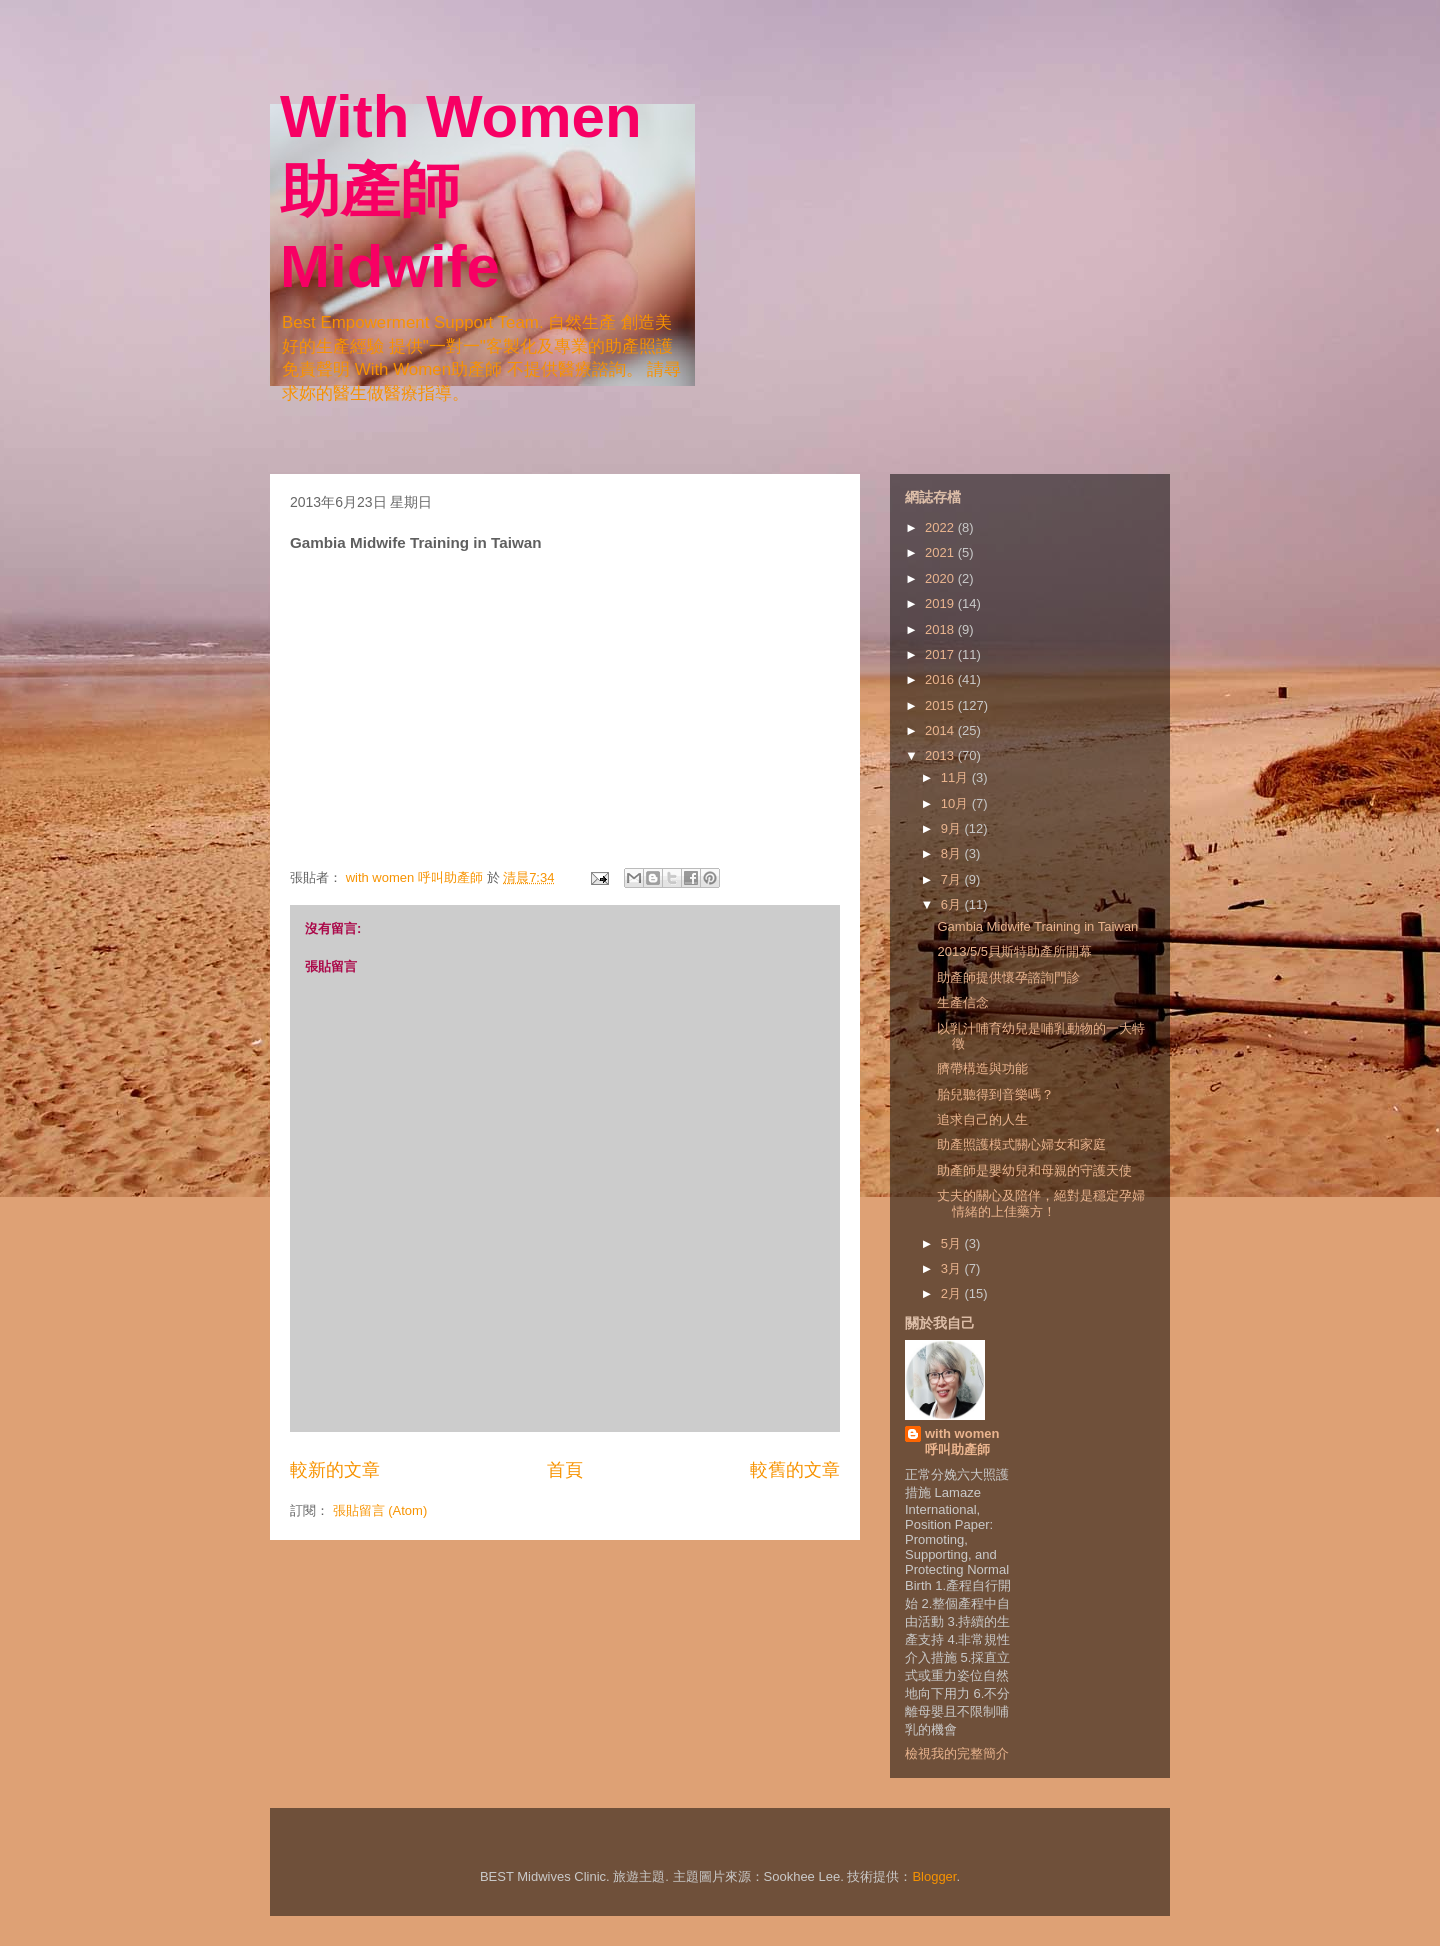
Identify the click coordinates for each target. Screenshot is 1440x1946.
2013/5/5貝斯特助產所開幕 (1014, 951)
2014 (941, 730)
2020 (941, 578)
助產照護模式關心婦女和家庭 (1021, 1144)
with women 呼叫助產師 (962, 1441)
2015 (941, 705)
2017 (941, 654)
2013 (941, 755)
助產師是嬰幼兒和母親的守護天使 (1034, 1170)
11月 (956, 777)
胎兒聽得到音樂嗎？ (995, 1094)
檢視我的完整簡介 (957, 1753)
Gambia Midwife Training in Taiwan (1037, 926)
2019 (941, 603)
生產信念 (963, 1002)
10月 (956, 803)
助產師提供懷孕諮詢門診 (1008, 977)
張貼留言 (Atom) (380, 1510)
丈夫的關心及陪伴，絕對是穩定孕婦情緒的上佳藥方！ (1041, 1203)
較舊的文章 (795, 1470)
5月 (953, 1243)
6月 (953, 904)
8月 (953, 853)
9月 (953, 828)
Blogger (934, 1876)
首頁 (565, 1470)
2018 (941, 629)
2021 (941, 552)
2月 (953, 1293)
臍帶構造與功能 (982, 1068)
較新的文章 (335, 1470)
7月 (953, 879)
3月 (953, 1268)
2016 (941, 679)
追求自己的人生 (982, 1119)
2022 (941, 527)
